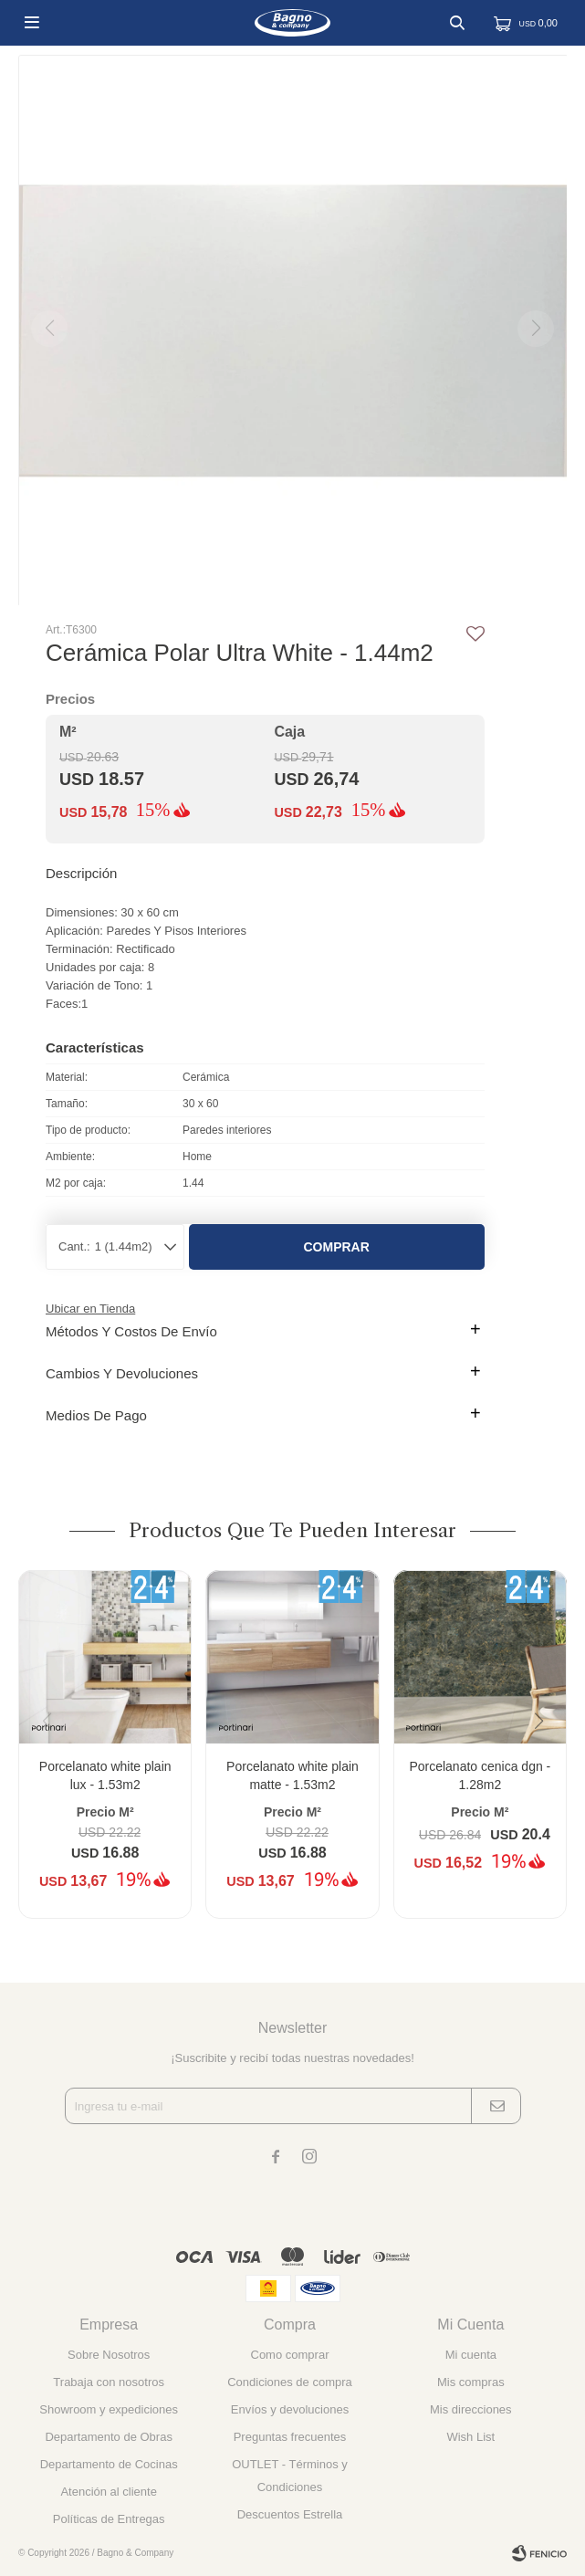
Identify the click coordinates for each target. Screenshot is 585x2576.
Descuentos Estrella (290, 2514)
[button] (545, 1758)
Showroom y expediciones (108, 2409)
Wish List (470, 2437)
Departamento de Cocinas (109, 2464)
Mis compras (471, 2382)
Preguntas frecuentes (290, 2437)
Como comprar (290, 2354)
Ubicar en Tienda (90, 1308)
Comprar (337, 1247)
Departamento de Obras (108, 2437)
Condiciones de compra (289, 2382)
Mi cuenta (470, 2354)
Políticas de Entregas (109, 2519)
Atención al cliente (108, 2491)
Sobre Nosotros (109, 2354)
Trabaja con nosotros (108, 2382)
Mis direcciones (471, 2409)
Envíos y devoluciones (290, 2409)
